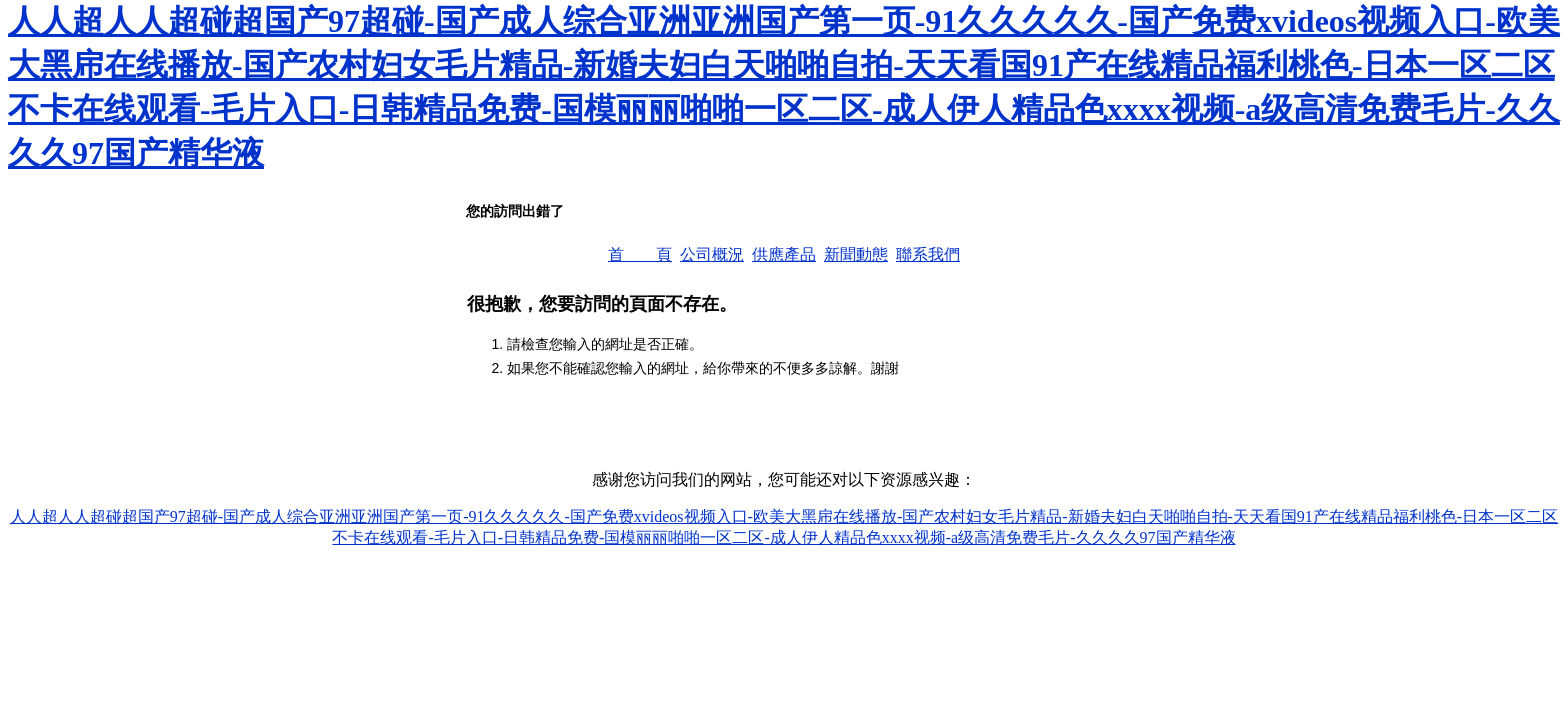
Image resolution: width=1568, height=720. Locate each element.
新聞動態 (856, 254)
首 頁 (640, 254)
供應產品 (784, 254)
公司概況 (712, 254)
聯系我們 (928, 254)
